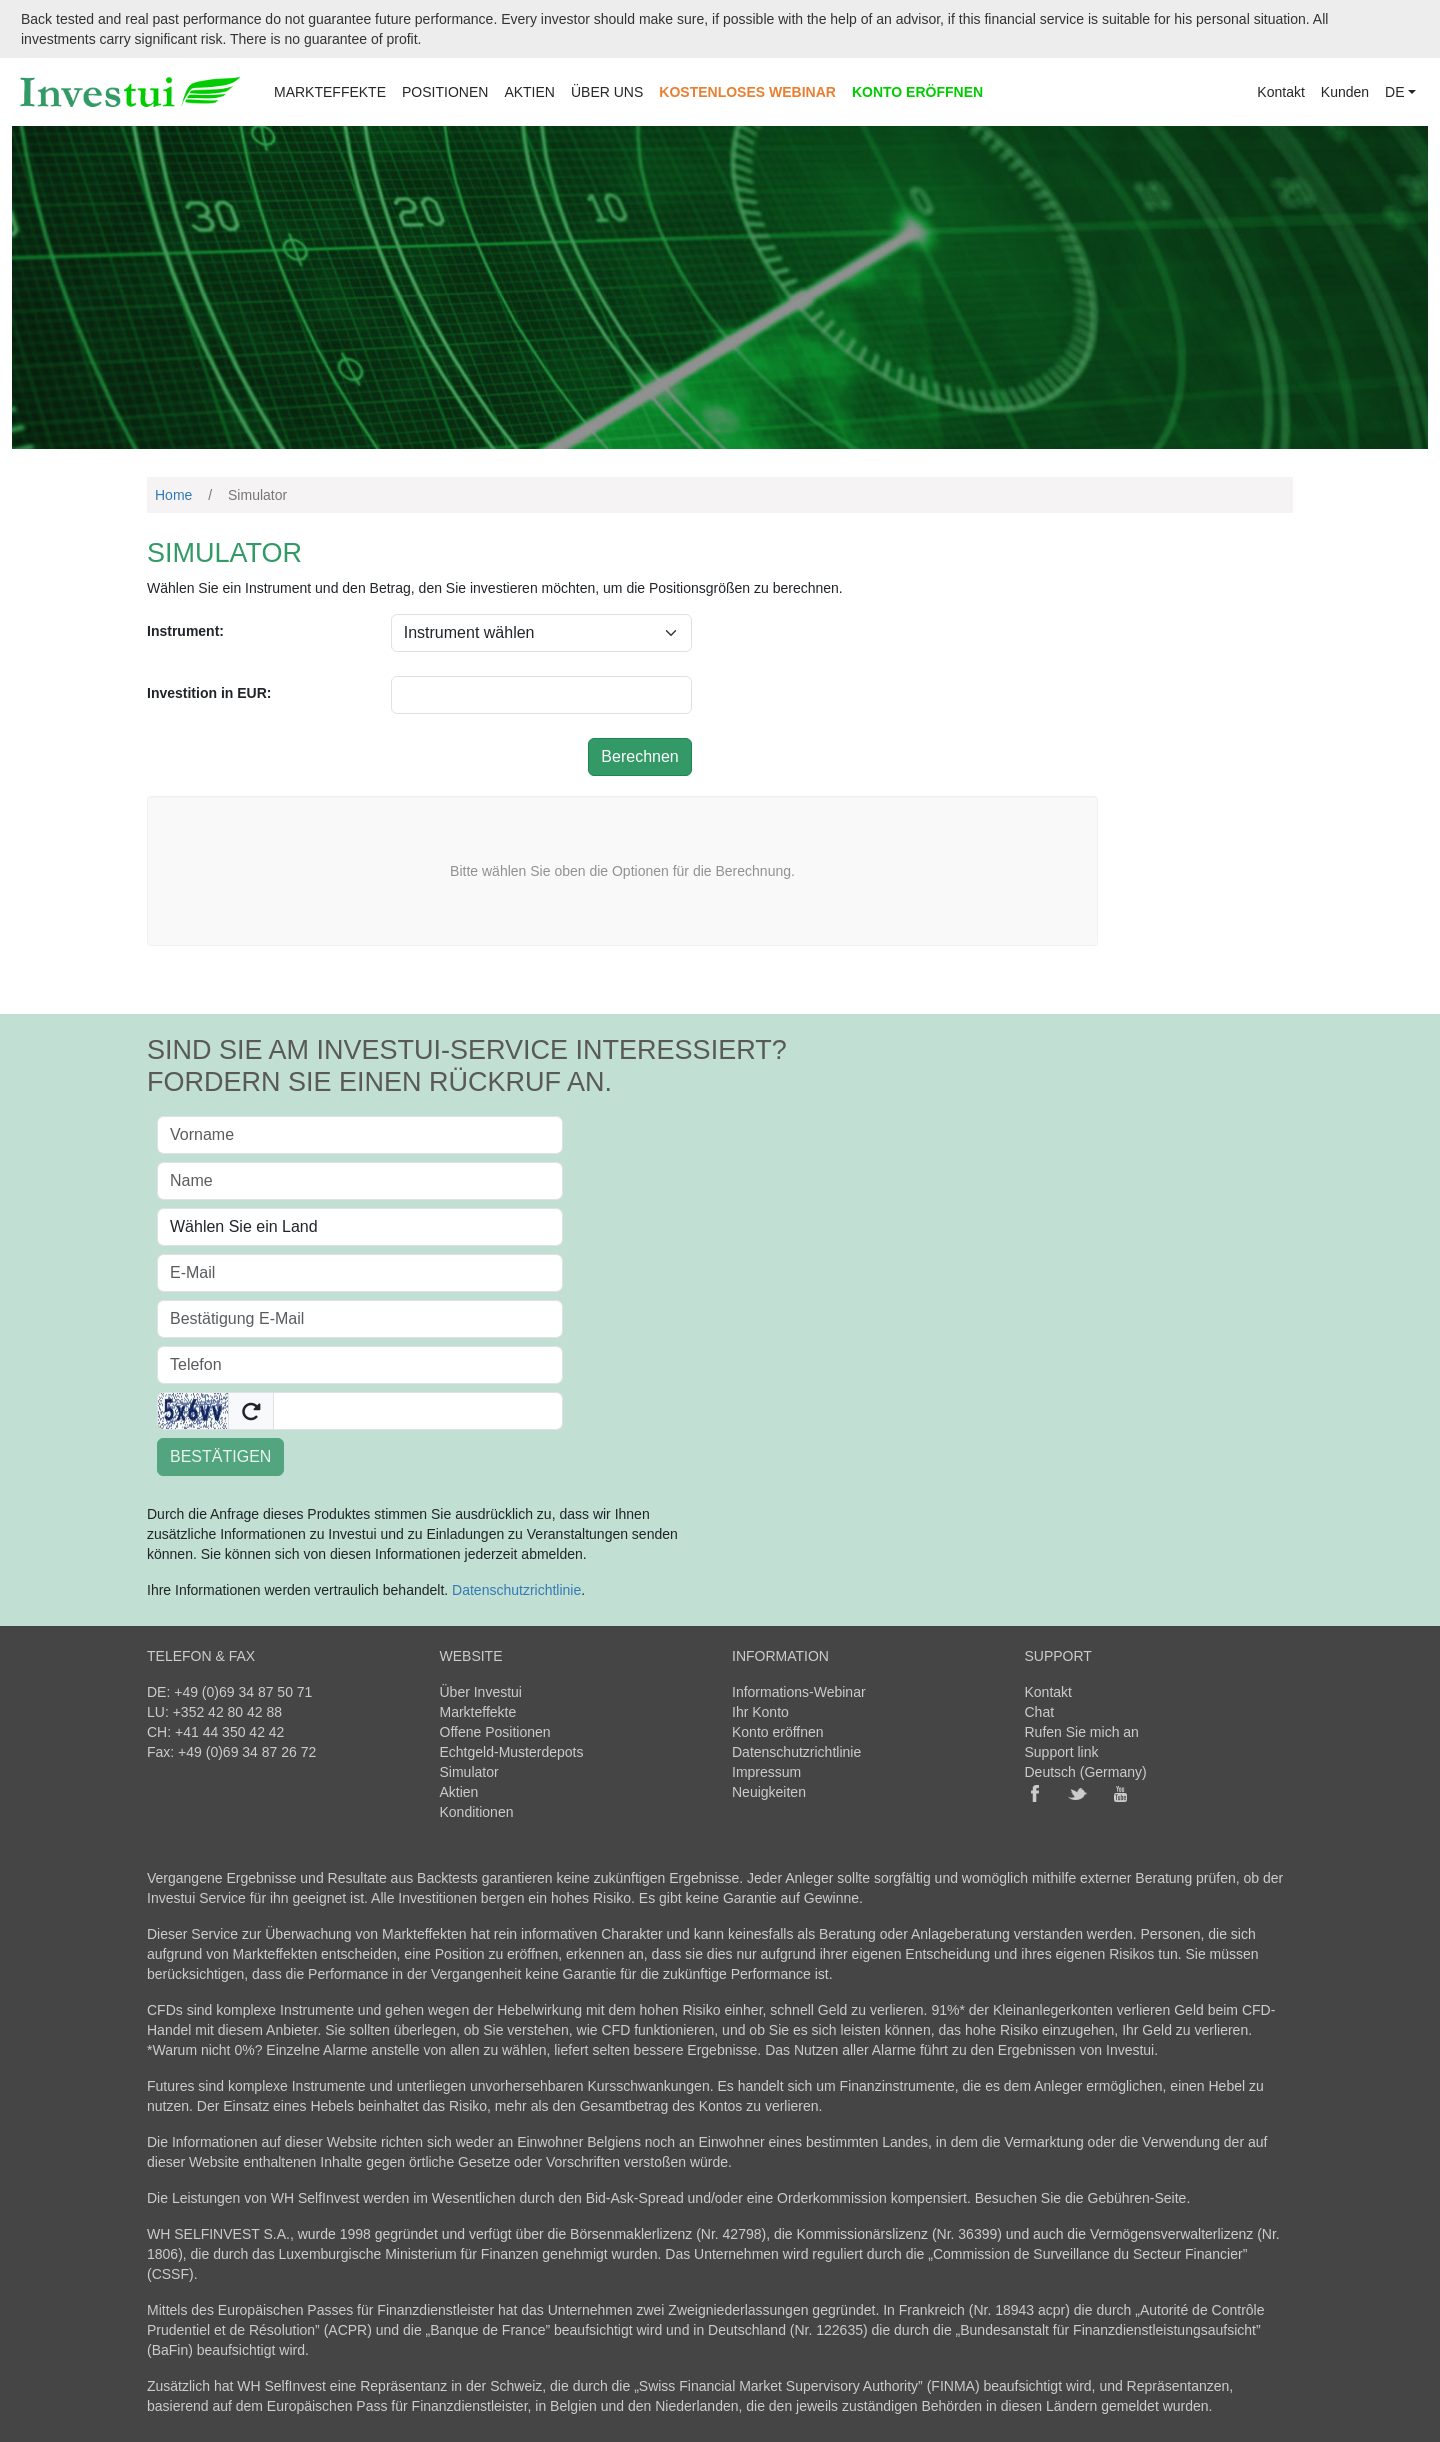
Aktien (459, 1792)
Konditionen (477, 1812)
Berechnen (639, 756)
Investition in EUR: (209, 693)
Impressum (766, 1772)
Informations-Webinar (799, 1692)
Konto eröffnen (778, 1732)
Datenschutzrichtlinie (516, 1590)
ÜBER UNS (607, 92)
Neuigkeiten (769, 1792)
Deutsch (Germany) (1086, 1772)
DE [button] (1394, 92)
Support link (1062, 1752)
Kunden (1345, 92)
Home (173, 495)
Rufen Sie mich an (1082, 1732)
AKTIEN (529, 92)
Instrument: (185, 631)
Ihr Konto (760, 1712)
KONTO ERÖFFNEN (917, 92)
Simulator (469, 1772)
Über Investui (481, 1692)
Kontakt (1280, 92)
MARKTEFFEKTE (330, 92)
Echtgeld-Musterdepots (512, 1752)
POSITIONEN (445, 92)
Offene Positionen (495, 1732)
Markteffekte (478, 1712)
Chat (1040, 1712)
